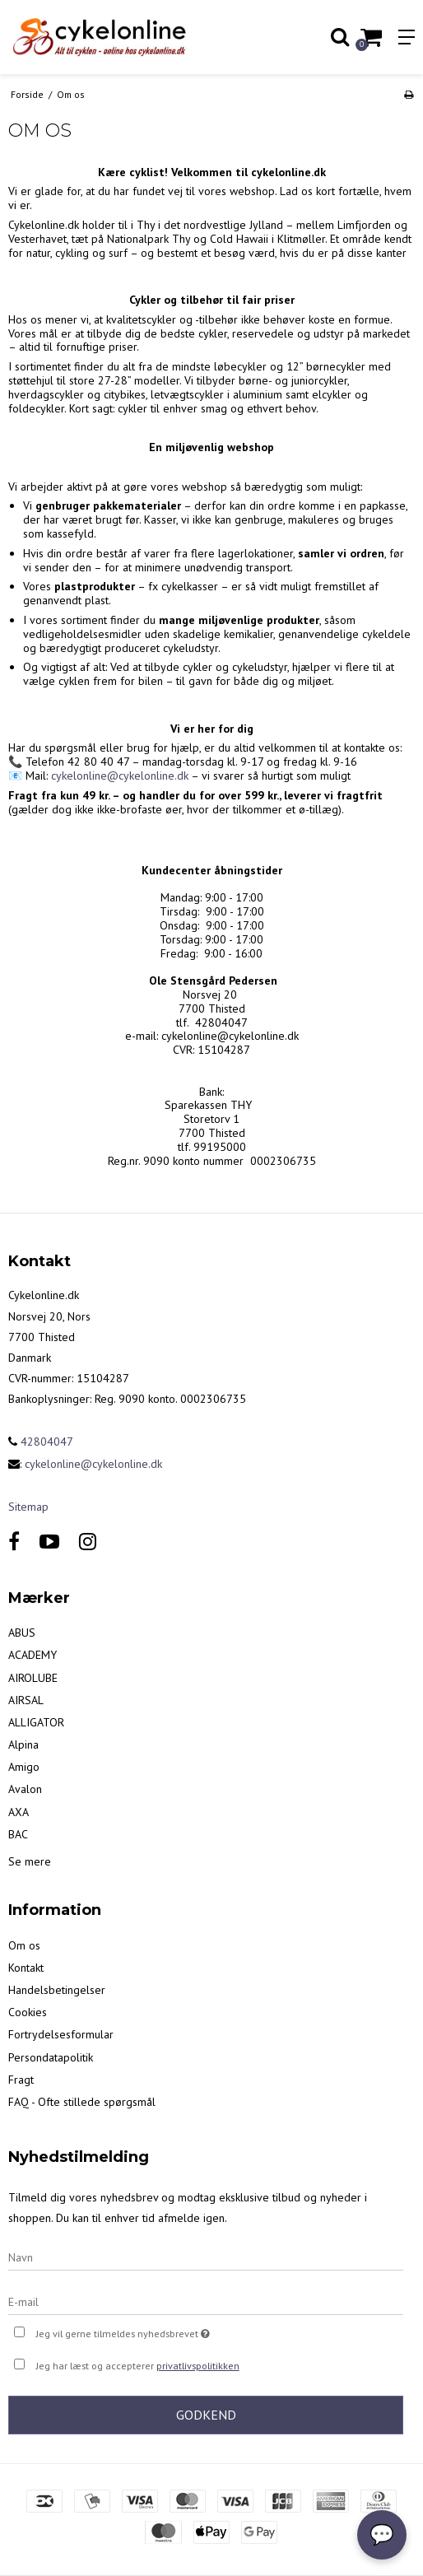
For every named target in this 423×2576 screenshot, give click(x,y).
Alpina (23, 1744)
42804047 (40, 1441)
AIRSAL (26, 1700)
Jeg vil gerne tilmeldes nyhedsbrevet (164, 2332)
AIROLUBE (33, 1677)
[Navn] (205, 2256)
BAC (18, 1834)
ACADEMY (32, 1654)
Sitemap (28, 1506)
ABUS (21, 1632)
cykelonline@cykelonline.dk (119, 775)
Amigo (24, 1766)
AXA (18, 1812)
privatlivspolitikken (197, 2365)
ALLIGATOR (36, 1722)
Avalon (25, 1789)
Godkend (206, 2414)
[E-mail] (205, 2301)
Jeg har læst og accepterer (137, 2366)
